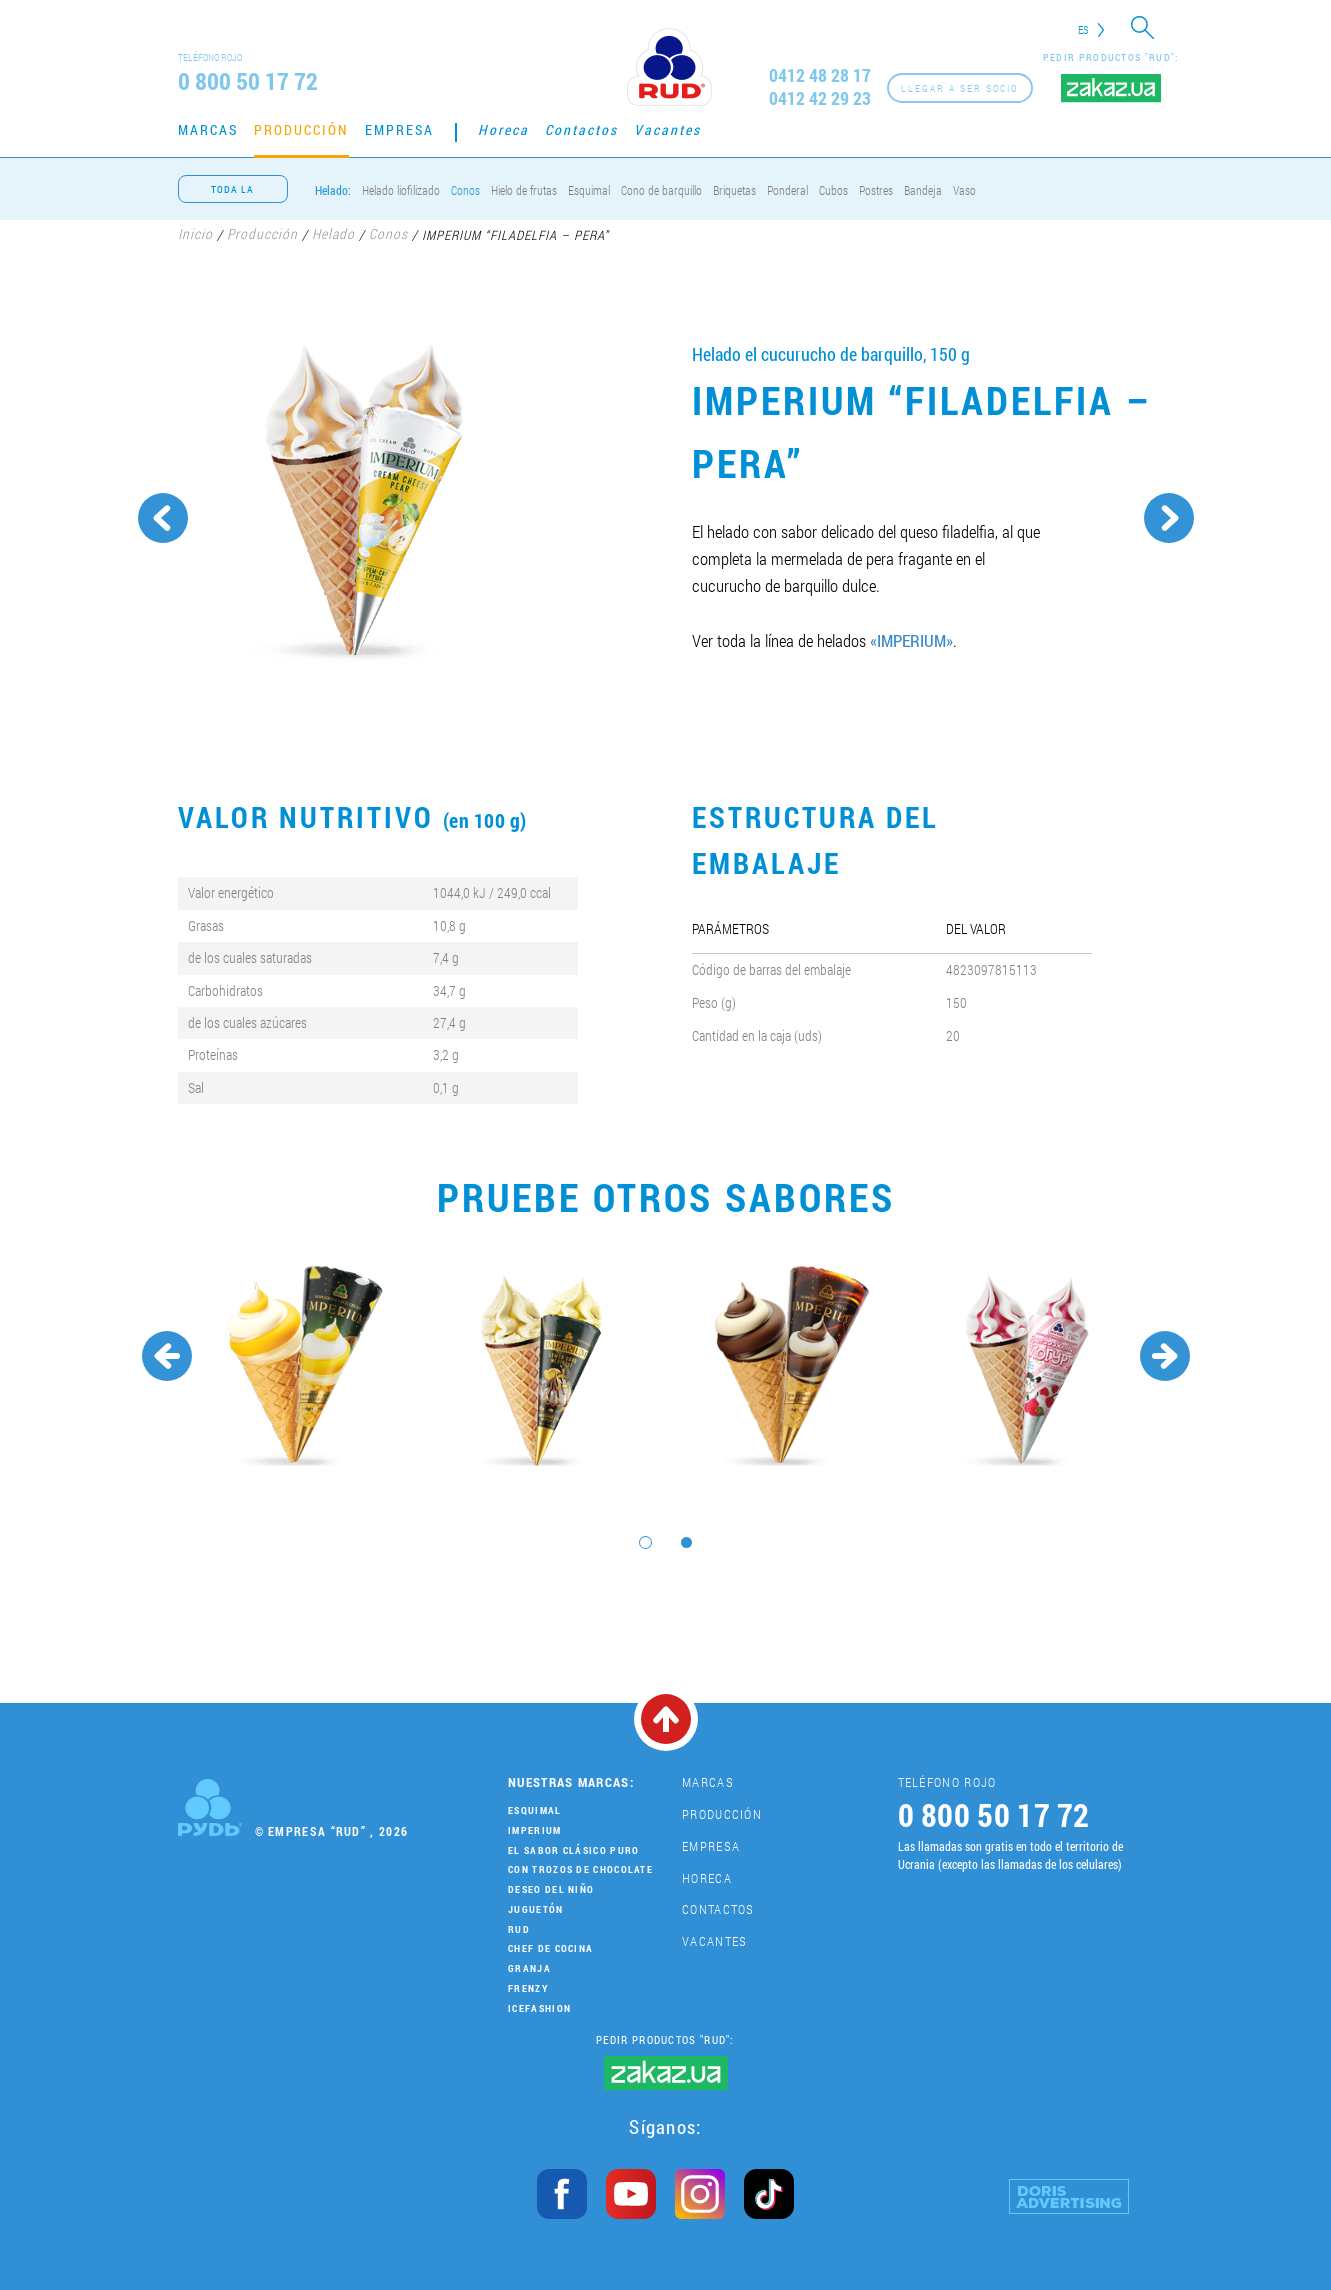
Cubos (833, 190)
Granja (529, 1968)
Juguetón (535, 1909)
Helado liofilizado (401, 190)
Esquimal (589, 190)
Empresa (399, 129)
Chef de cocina (550, 1948)
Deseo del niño (551, 1889)
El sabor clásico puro (573, 1850)
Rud (519, 1929)
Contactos (581, 129)
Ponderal (787, 190)
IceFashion (539, 2008)
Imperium (534, 1830)
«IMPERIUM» (911, 640)
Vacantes (667, 129)
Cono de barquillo (661, 190)
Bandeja (923, 190)
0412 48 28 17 (820, 75)
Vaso (964, 190)
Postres (876, 190)
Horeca (503, 129)
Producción (301, 129)
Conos (465, 190)
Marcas (208, 129)
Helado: (333, 190)
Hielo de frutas (524, 190)
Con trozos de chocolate (580, 1869)
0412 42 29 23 (820, 98)
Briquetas (734, 190)
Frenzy (528, 1988)
